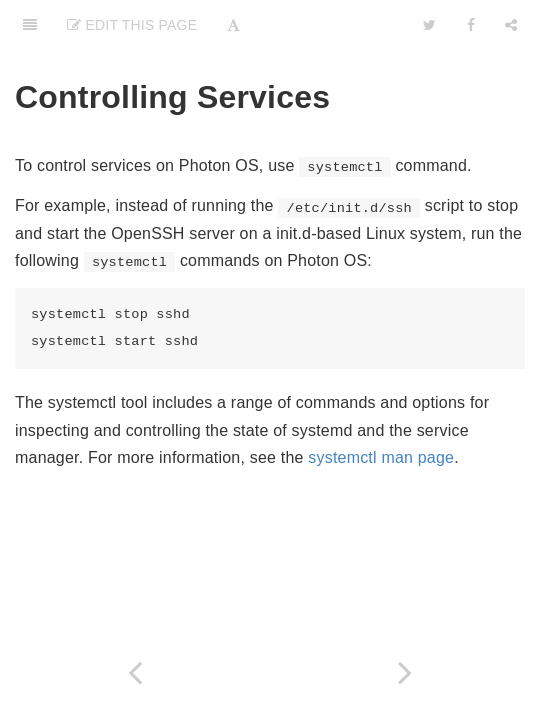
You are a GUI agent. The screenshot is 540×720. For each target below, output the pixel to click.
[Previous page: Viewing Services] (135, 672)
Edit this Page (132, 25)
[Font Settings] (233, 25)
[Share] (511, 25)
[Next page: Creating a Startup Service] (405, 672)
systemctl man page (381, 457)
